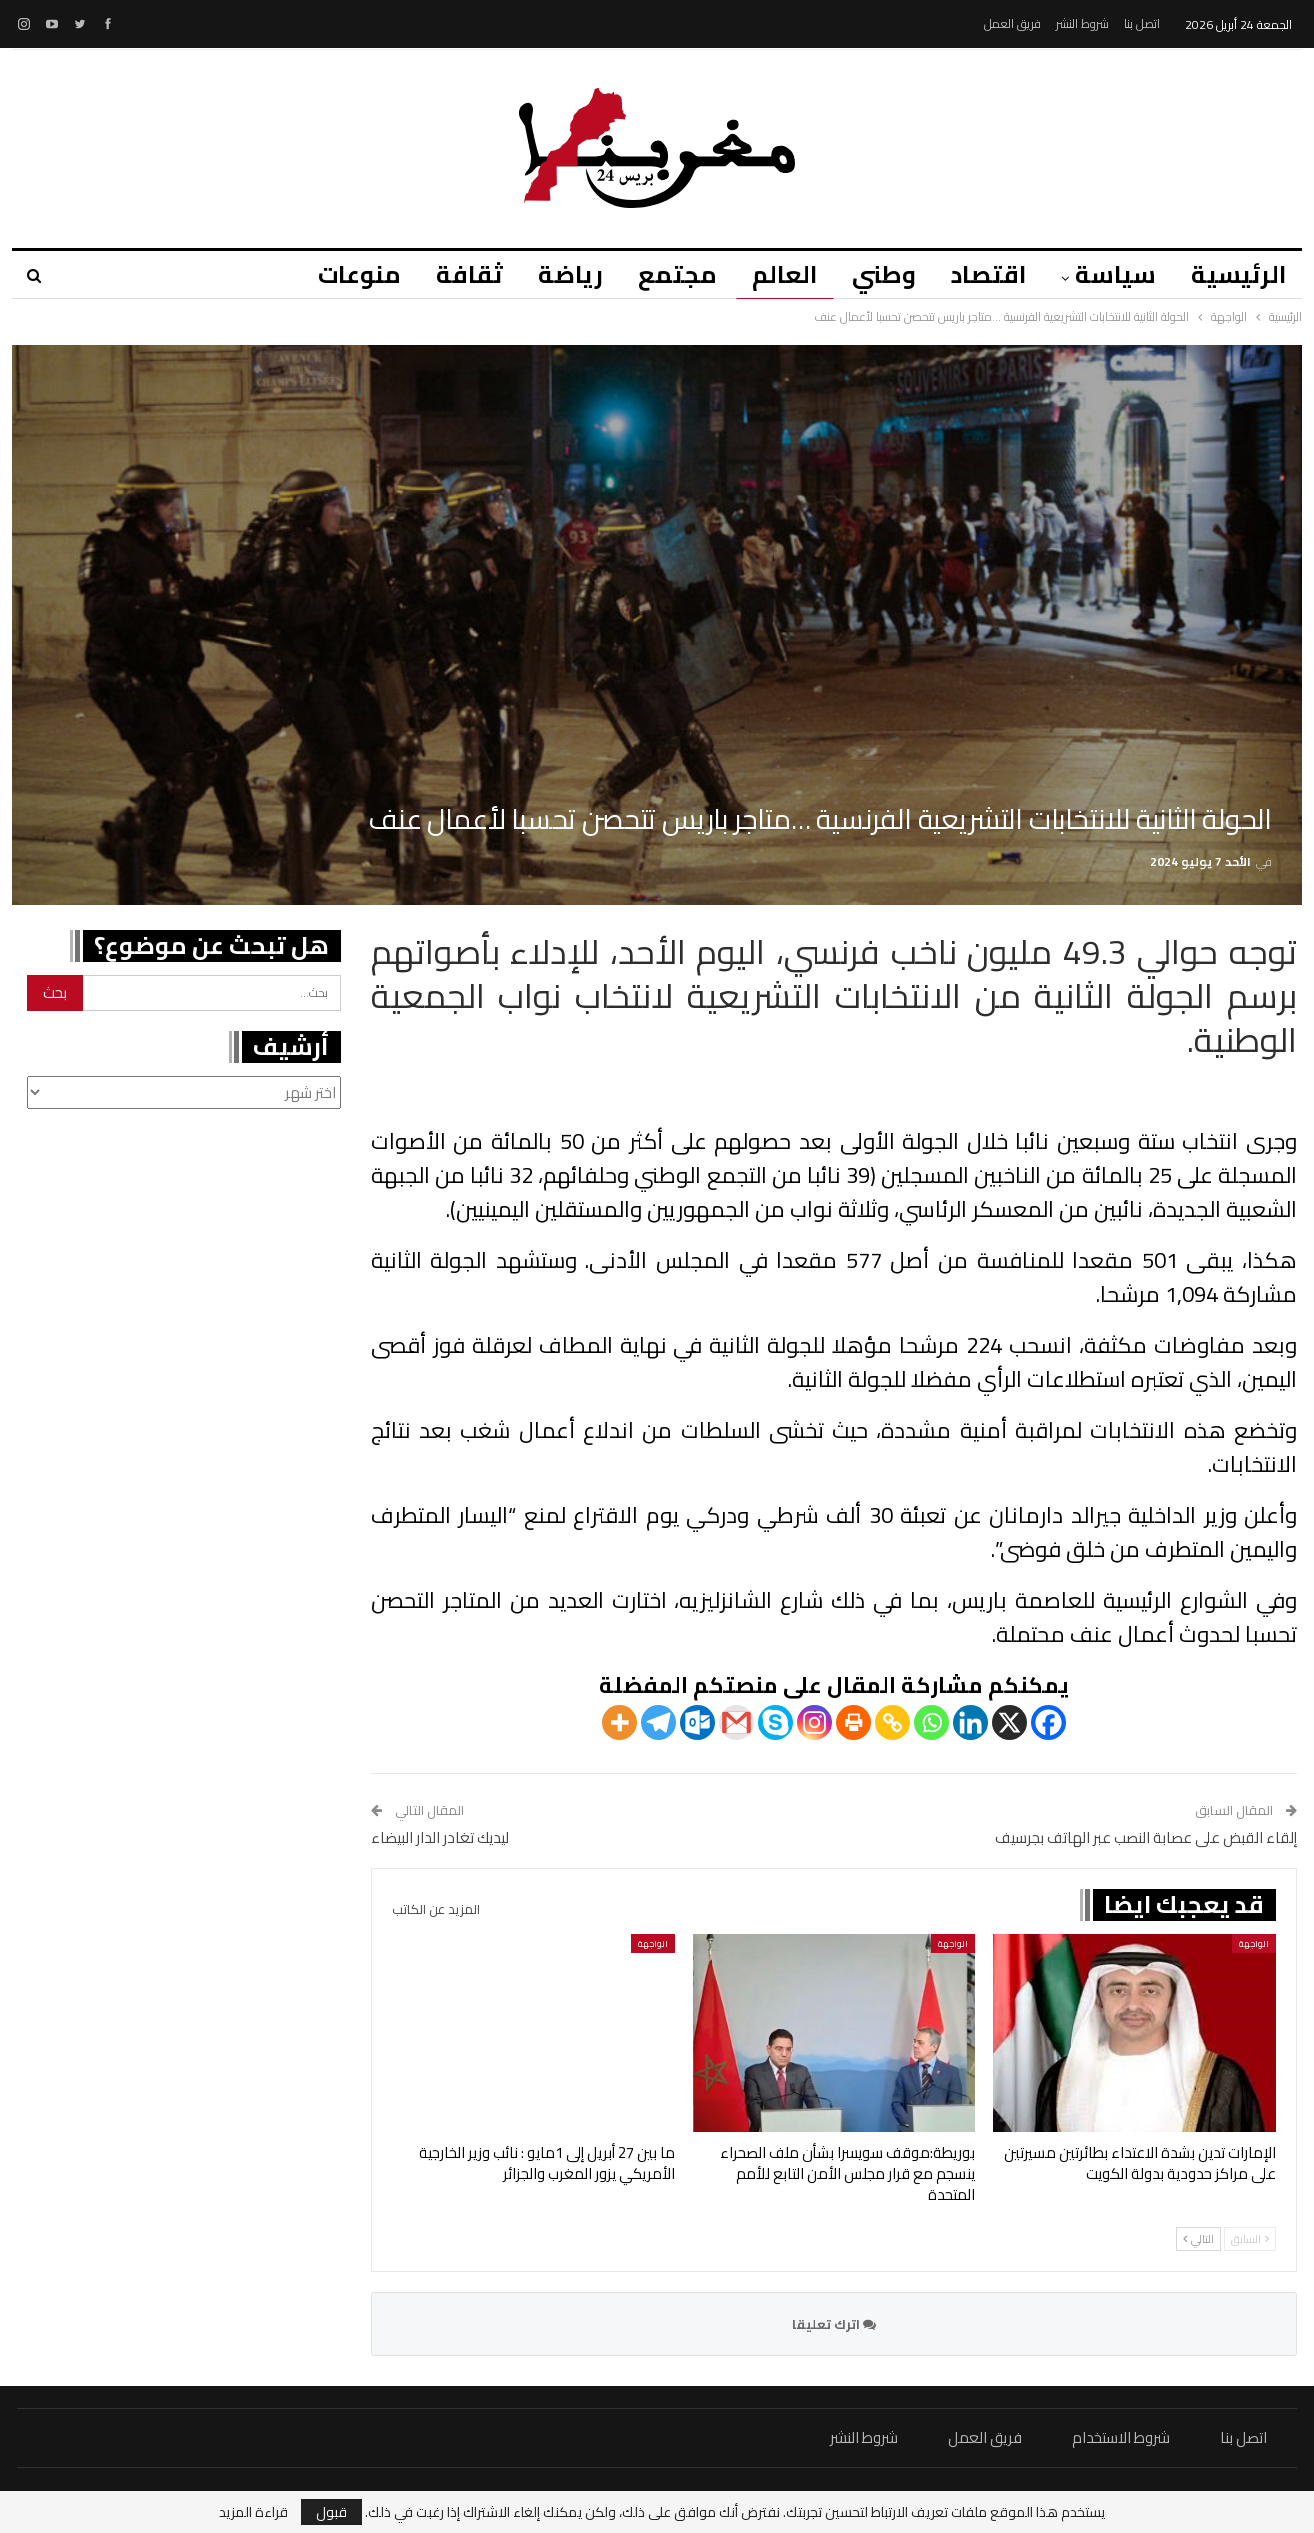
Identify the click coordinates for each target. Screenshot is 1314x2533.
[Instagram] (814, 1722)
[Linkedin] (970, 1722)
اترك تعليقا (834, 2324)
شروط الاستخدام (1121, 2437)
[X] (1009, 1722)
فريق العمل (1012, 23)
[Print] (853, 1722)
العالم (784, 274)
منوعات (359, 274)
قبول (331, 2512)
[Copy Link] (892, 1722)
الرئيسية (1238, 274)
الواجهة (1254, 1943)
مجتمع (677, 274)
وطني (884, 274)
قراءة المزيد (253, 2512)
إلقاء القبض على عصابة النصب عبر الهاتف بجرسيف (1146, 1837)
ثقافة (469, 274)
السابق (1250, 2239)
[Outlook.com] (697, 1722)
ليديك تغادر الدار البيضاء (440, 1837)
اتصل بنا (1142, 23)
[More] (619, 1722)
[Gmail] (736, 1722)
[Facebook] (1048, 1722)
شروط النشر (1082, 23)
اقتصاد (988, 274)
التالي (1198, 2239)
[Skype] (775, 1722)
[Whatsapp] (931, 1722)
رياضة (570, 274)
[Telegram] (658, 1722)
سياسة (1115, 274)
